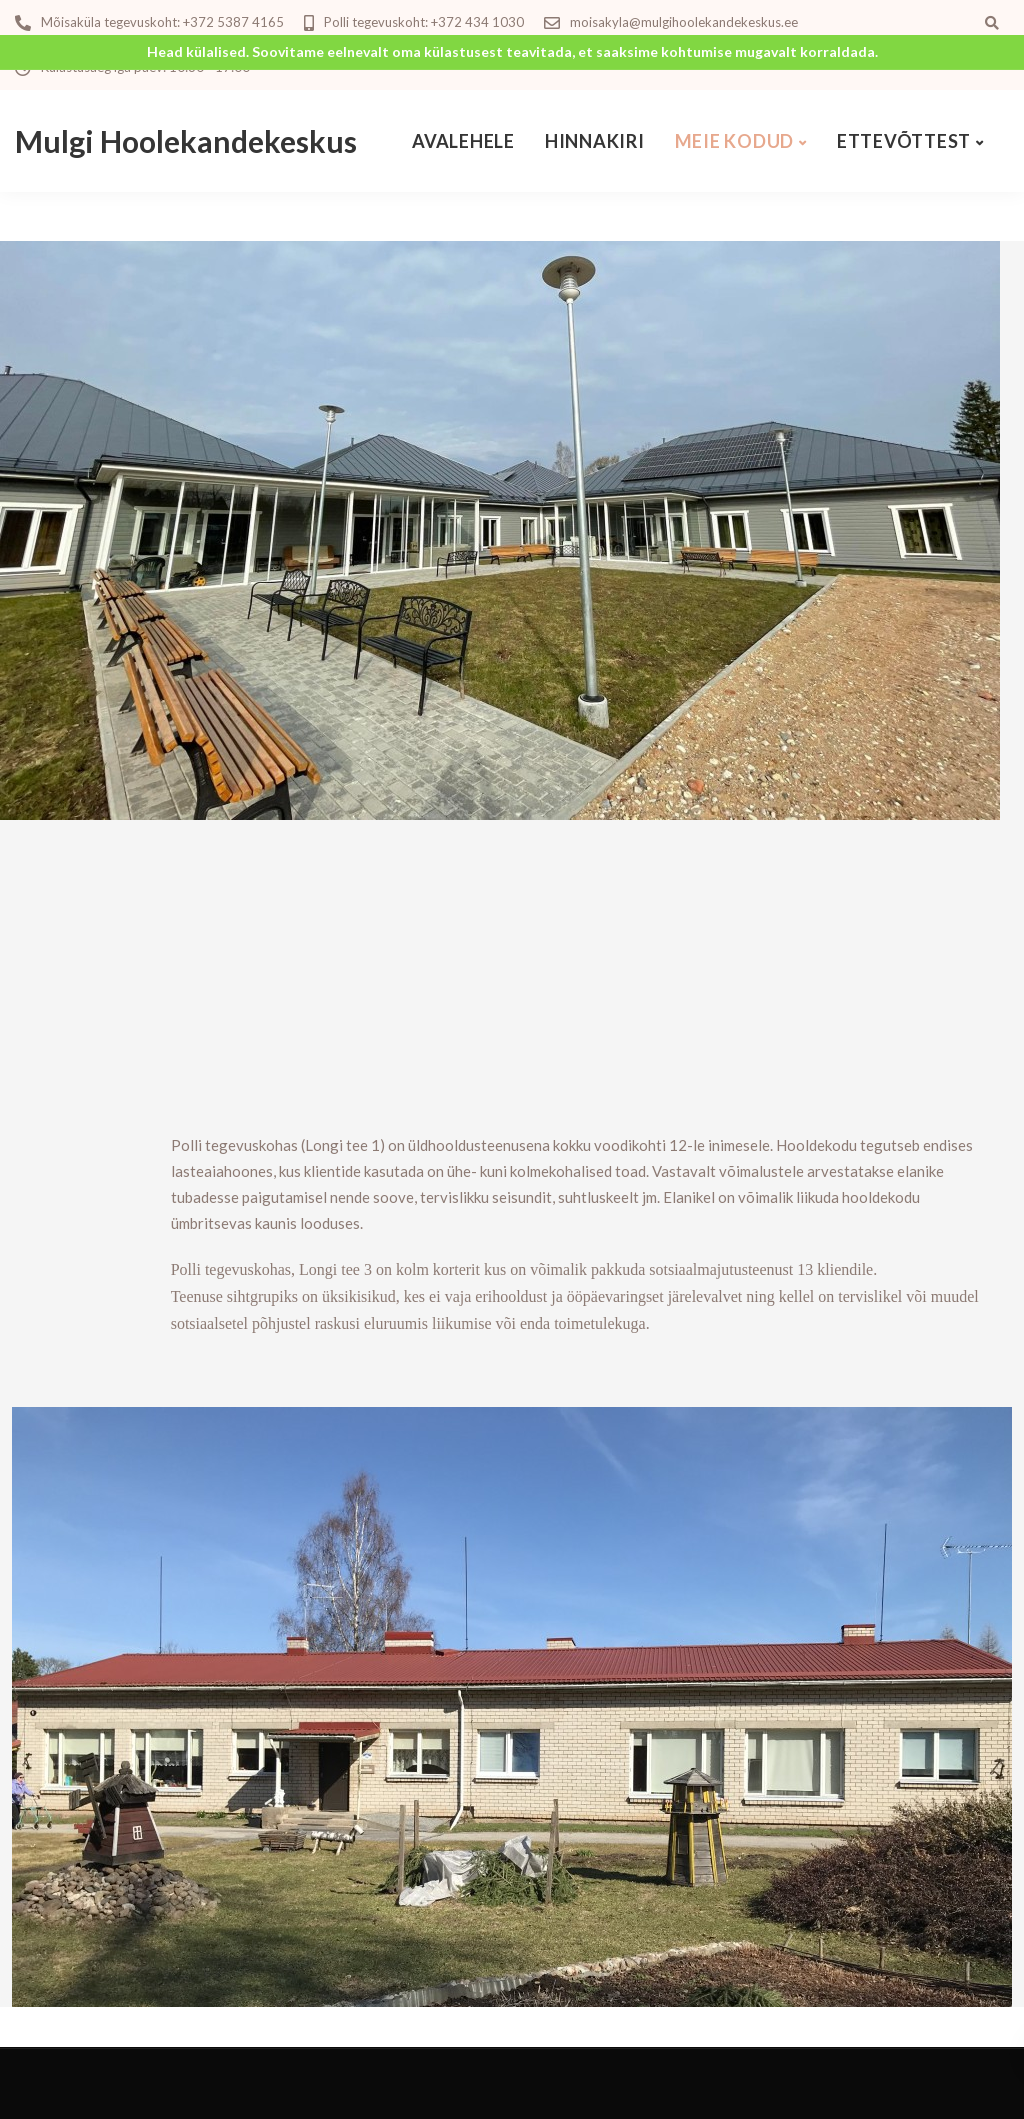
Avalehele (463, 141)
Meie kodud (735, 141)
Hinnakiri (595, 141)
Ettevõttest (904, 141)
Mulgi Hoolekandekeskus (186, 141)
